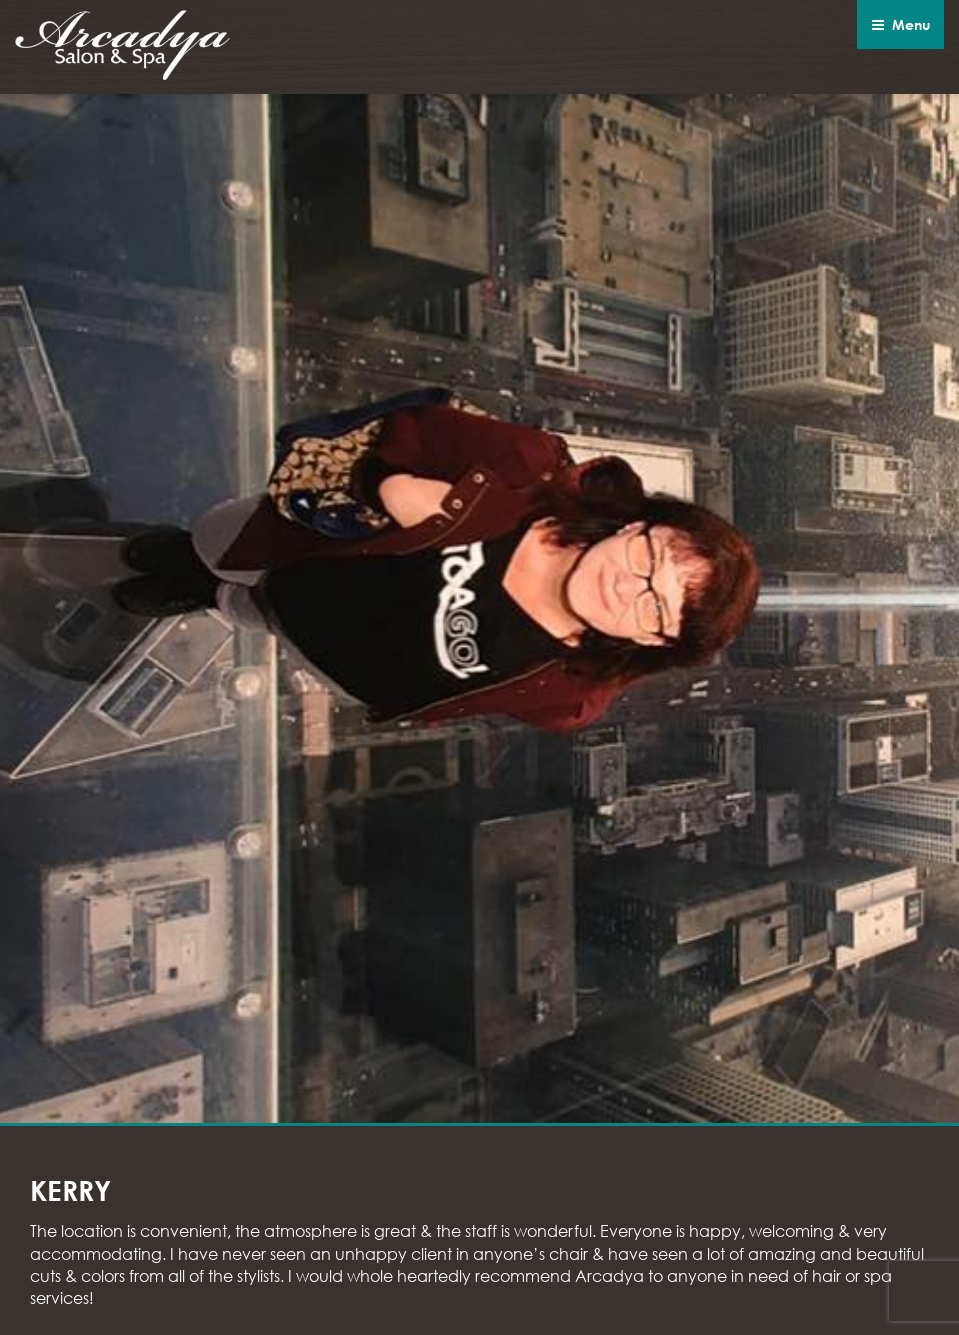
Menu (900, 24)
